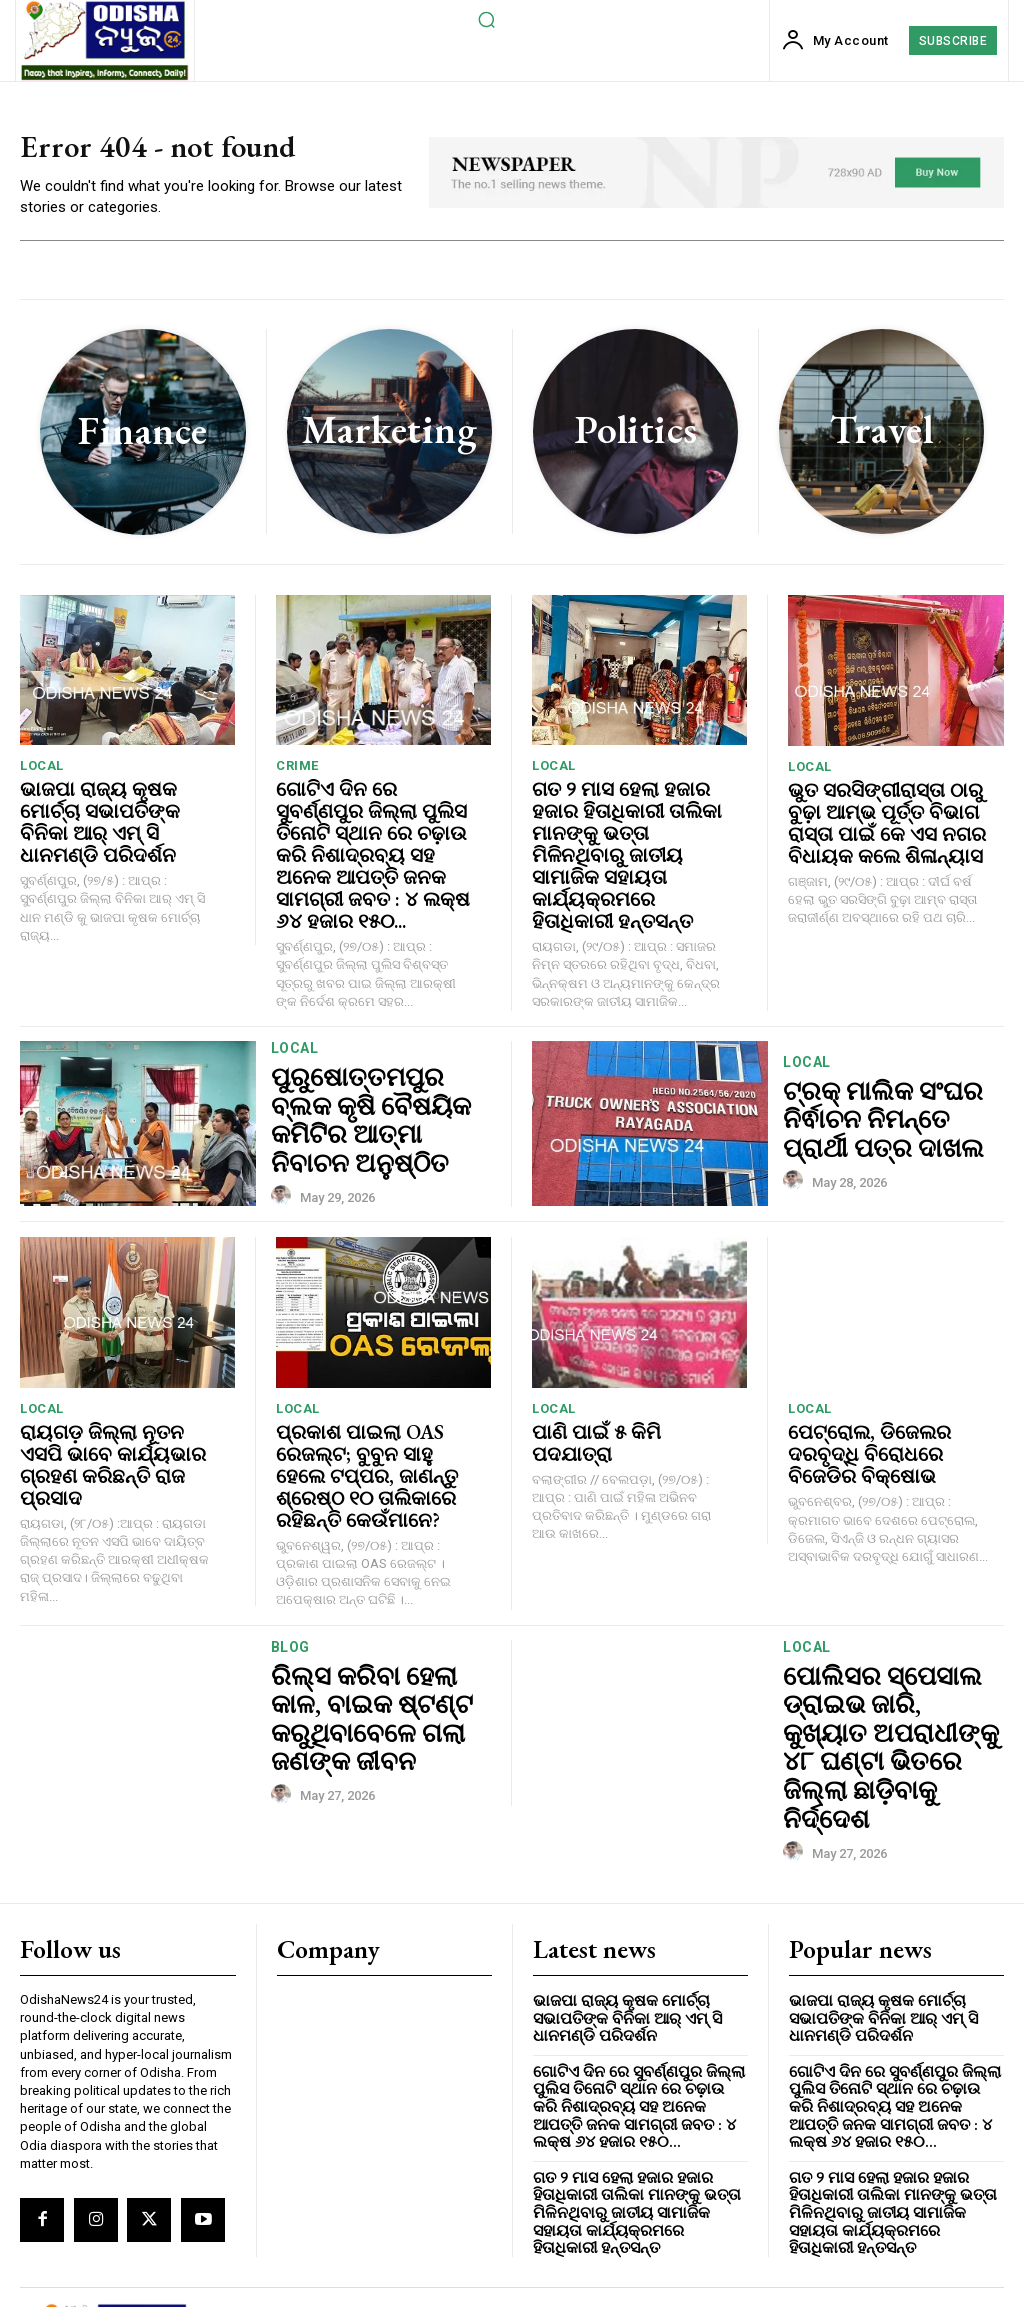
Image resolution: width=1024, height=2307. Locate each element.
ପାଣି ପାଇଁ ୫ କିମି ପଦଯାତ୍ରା (623, 1392)
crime (297, 771)
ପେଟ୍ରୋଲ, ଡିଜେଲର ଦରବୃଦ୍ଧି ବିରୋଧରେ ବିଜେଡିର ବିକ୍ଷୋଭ (886, 1411)
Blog (290, 1605)
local (42, 771)
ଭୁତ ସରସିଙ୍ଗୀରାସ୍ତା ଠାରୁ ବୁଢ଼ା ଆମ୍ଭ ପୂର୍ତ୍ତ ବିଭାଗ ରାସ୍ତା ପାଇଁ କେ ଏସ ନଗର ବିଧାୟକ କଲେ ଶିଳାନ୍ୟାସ (887, 822)
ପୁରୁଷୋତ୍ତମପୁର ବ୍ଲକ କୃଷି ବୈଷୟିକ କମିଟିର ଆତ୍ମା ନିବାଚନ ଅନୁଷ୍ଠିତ (380, 1083)
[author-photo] (284, 1135)
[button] (486, 19)
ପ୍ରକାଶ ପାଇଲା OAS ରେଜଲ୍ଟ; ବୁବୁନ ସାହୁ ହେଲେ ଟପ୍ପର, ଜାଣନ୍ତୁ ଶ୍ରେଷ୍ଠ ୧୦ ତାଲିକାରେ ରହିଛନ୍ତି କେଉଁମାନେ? (374, 1429)
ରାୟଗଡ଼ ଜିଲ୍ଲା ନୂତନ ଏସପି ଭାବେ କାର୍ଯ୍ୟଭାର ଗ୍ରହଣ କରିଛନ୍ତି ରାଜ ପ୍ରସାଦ (110, 1410)
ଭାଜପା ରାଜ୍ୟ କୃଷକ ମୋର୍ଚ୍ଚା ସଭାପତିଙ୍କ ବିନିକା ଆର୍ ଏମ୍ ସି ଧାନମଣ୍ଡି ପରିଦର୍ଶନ (114, 811)
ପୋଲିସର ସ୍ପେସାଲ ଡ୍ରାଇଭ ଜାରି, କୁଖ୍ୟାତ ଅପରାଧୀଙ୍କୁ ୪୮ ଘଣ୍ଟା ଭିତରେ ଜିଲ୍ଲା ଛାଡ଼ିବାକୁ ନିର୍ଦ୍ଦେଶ (873, 1664)
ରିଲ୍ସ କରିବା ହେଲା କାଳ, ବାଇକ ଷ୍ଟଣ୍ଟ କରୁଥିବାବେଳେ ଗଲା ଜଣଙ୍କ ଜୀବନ (379, 1664)
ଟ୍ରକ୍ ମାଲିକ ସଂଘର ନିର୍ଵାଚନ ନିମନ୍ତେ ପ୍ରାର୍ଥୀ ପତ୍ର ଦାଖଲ (893, 1083)
